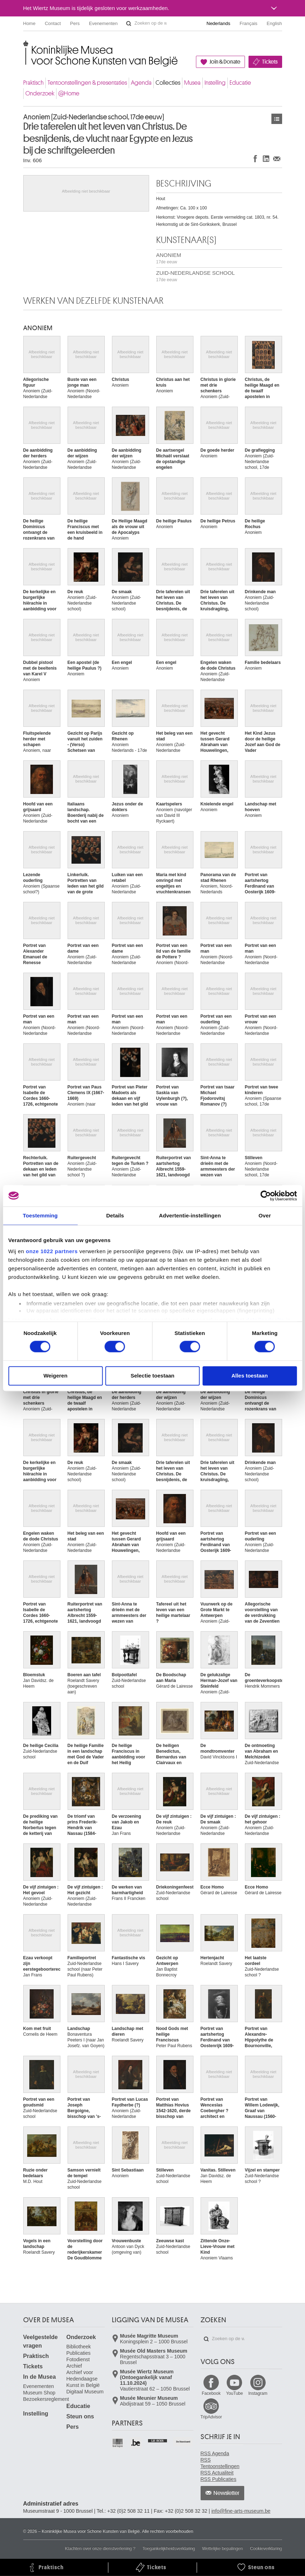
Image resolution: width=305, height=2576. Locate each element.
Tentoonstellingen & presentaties (87, 83)
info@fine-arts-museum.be (240, 2511)
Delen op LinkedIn (266, 158)
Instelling (215, 83)
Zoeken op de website (128, 24)
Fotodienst (78, 2359)
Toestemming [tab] (40, 1215)
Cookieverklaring (266, 2548)
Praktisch (33, 83)
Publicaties (79, 2353)
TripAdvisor (211, 2416)
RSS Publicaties (218, 2479)
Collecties (168, 83)
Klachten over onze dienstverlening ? (100, 2548)
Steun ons (80, 2416)
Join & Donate (225, 62)
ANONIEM (168, 258)
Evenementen (103, 23)
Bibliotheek (79, 2346)
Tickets (269, 62)
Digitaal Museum (85, 2391)
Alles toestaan (249, 1376)
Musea (192, 83)
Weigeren (55, 1376)
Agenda (141, 83)
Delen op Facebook (255, 158)
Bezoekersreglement (46, 2399)
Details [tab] (115, 1215)
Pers (75, 23)
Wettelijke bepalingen (222, 2548)
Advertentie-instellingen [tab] (190, 1215)
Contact (53, 23)
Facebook (211, 2393)
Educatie (240, 83)
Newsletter (226, 2493)
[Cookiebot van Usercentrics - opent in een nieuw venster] (265, 1195)
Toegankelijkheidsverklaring (169, 2548)
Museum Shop (39, 2393)
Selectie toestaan (152, 1376)
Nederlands (219, 23)
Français (248, 23)
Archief (74, 2366)
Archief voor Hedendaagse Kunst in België (83, 2378)
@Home (68, 93)
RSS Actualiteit (217, 2473)
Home (29, 23)
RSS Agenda (215, 2453)
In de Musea (39, 2377)
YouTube (234, 2393)
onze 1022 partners (52, 1251)
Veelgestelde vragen (40, 2341)
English (274, 23)
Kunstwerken (276, 119)
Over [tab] (265, 1215)
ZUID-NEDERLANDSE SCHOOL (195, 276)
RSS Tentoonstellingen (220, 2463)
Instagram (257, 2393)
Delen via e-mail (276, 158)
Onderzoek (39, 93)
